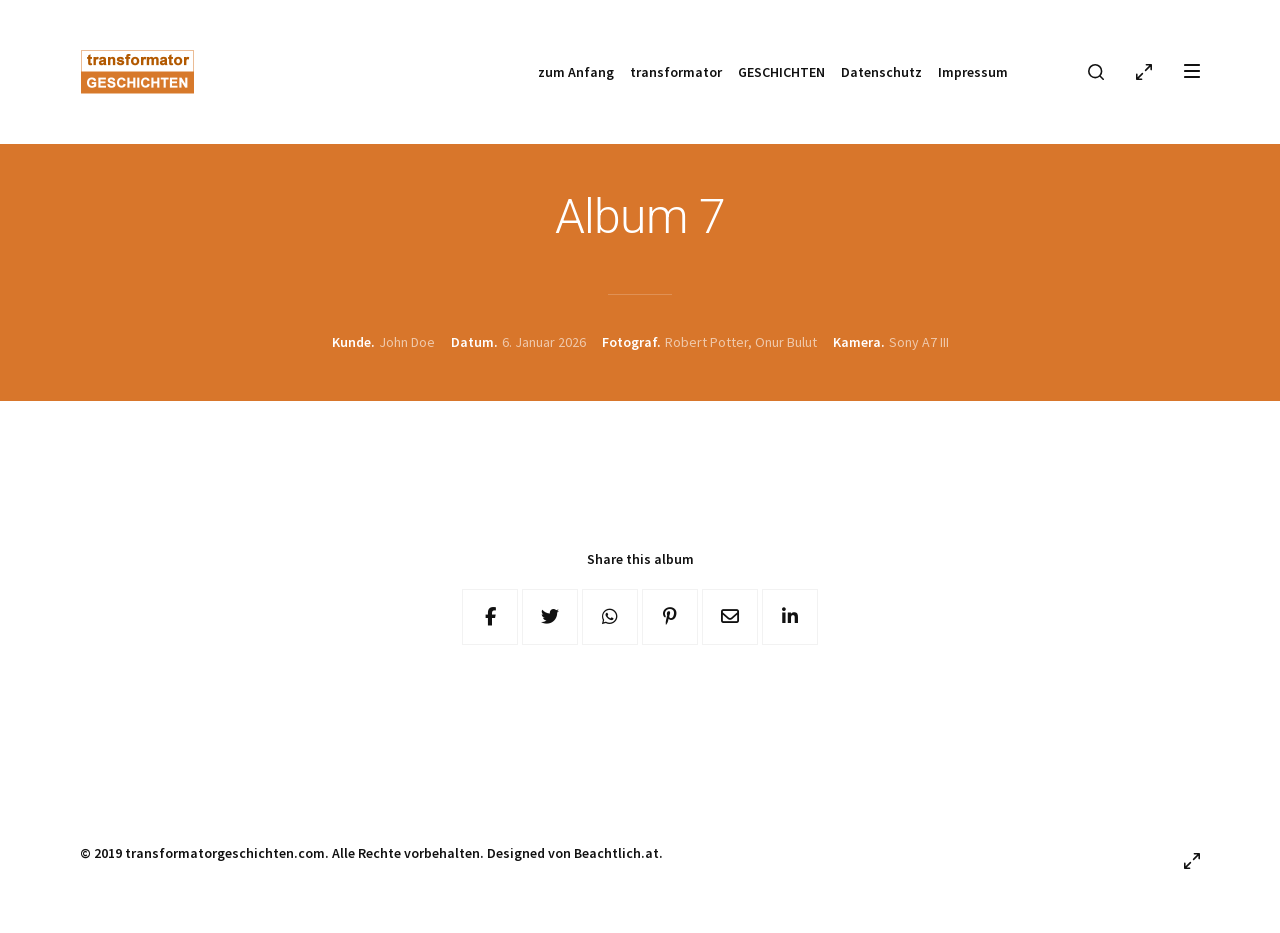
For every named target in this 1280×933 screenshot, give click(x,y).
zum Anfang (576, 72)
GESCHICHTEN (781, 72)
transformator (676, 72)
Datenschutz (881, 72)
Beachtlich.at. (618, 853)
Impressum (973, 72)
